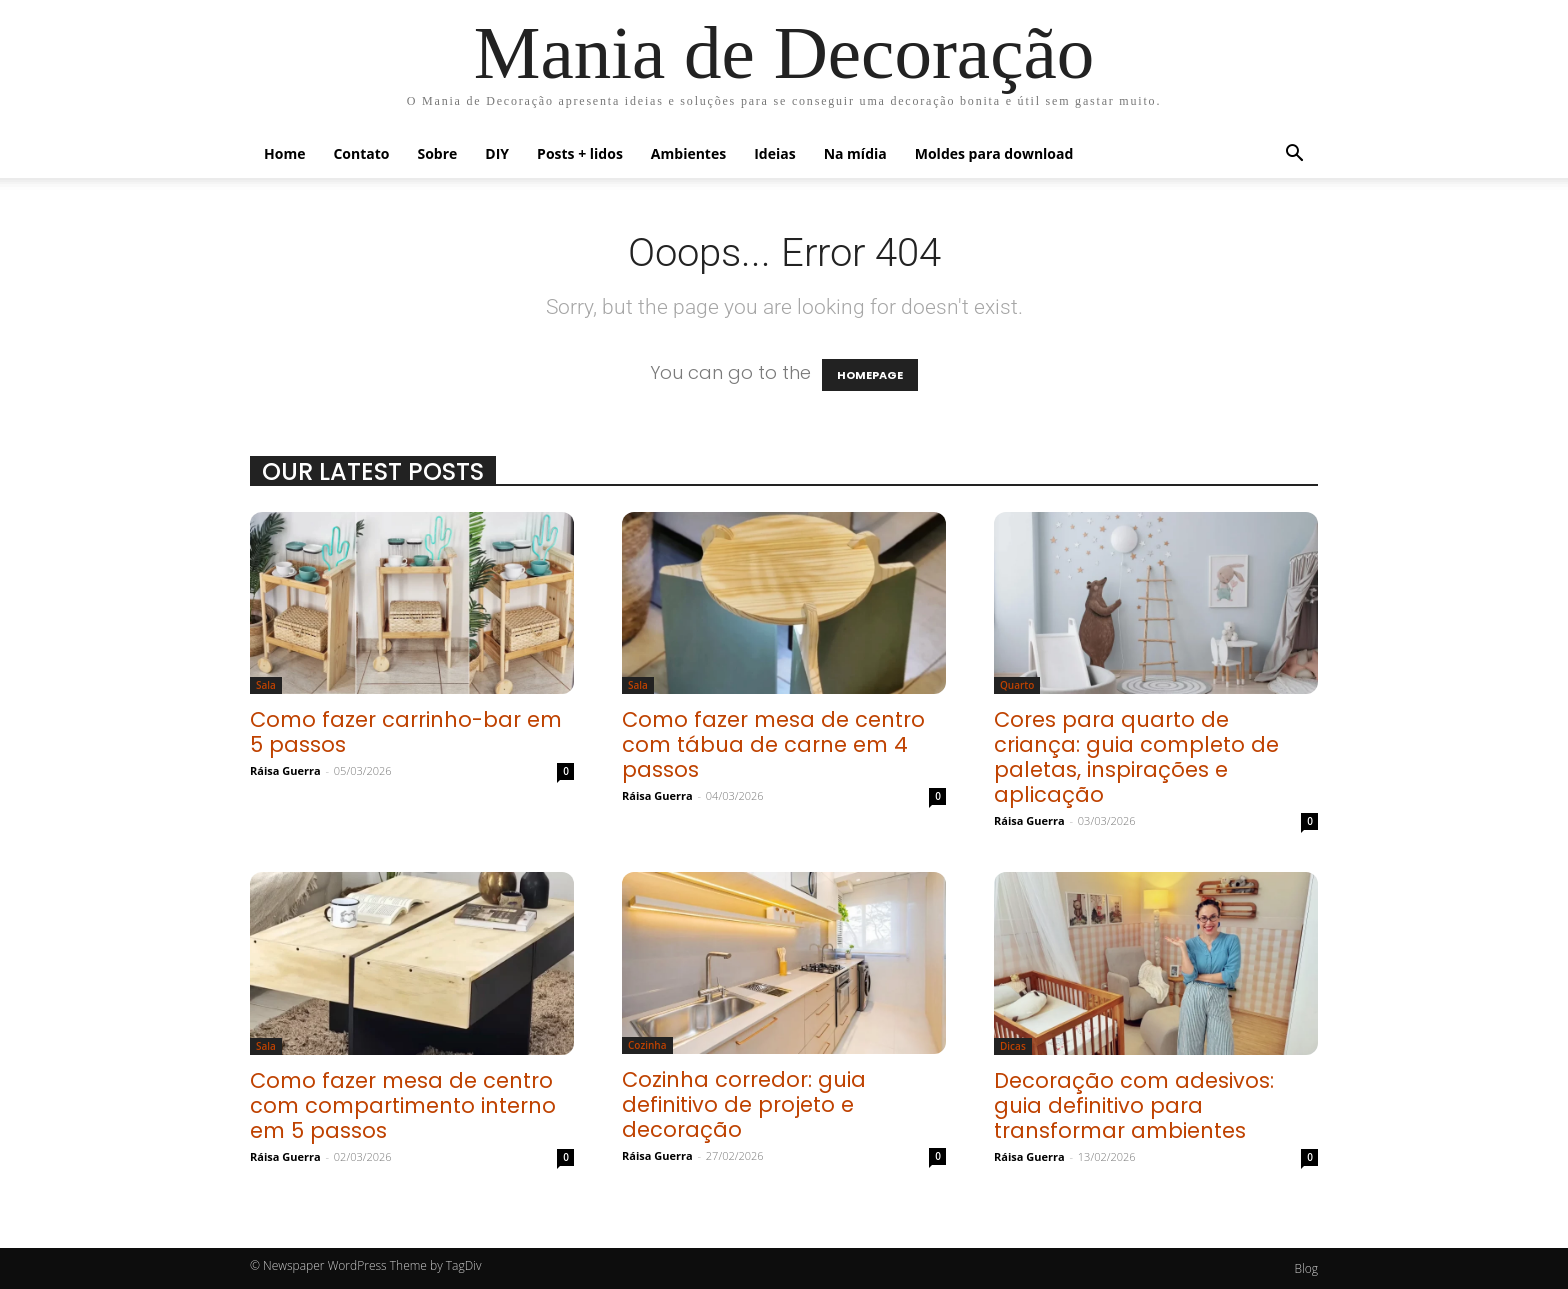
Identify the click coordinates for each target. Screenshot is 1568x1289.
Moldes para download (994, 153)
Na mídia (855, 153)
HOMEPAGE (870, 375)
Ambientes (688, 153)
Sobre (437, 153)
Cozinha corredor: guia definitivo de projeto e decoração (744, 1104)
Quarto (1017, 685)
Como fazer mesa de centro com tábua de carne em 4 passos (773, 744)
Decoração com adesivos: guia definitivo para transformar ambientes (1134, 1105)
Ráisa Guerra (285, 770)
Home (284, 153)
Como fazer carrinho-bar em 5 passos (406, 732)
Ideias (774, 153)
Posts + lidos (580, 153)
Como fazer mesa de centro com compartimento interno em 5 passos (403, 1105)
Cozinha (647, 1045)
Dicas (1013, 1046)
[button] (1294, 154)
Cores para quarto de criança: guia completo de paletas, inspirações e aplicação (1136, 757)
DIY (497, 153)
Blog (1306, 1268)
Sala (266, 685)
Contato (361, 153)
